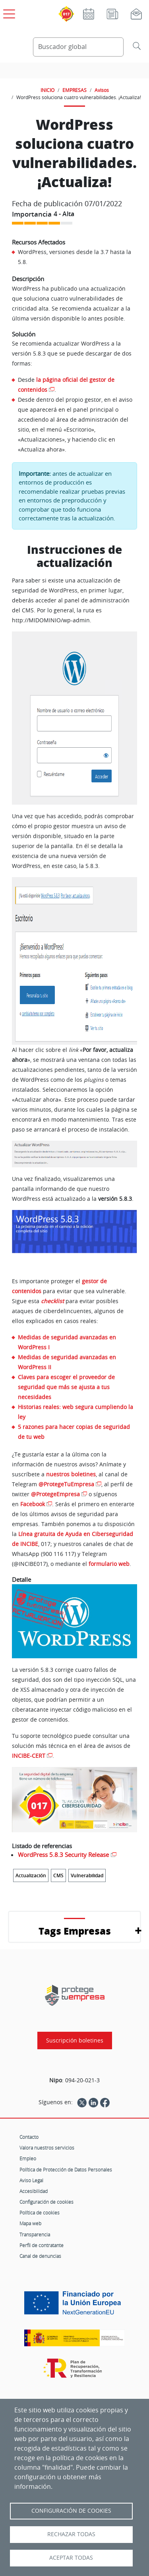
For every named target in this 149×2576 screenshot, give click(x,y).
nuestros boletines (71, 1474)
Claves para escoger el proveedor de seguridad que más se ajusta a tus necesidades (66, 1387)
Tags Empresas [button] (75, 1931)
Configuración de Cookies (71, 2510)
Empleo (27, 2158)
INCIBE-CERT (28, 1755)
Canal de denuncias (40, 2256)
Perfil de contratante (41, 2245)
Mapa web (30, 2223)
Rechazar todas (71, 2534)
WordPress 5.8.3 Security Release (63, 1855)
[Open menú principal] (8, 12)
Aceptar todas (71, 2557)
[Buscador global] (78, 47)
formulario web (109, 1563)
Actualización (30, 1875)
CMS (58, 1875)
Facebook (32, 1504)
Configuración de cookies (46, 2202)
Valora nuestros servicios (46, 2147)
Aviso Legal (31, 2180)
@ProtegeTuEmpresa (66, 1484)
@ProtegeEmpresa (55, 1494)
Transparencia (34, 2234)
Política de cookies (39, 2212)
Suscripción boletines (74, 2040)
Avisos (102, 90)
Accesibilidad (33, 2191)
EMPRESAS (74, 90)
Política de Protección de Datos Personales (65, 2169)
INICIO (47, 90)
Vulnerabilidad (87, 1875)
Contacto (29, 2137)
